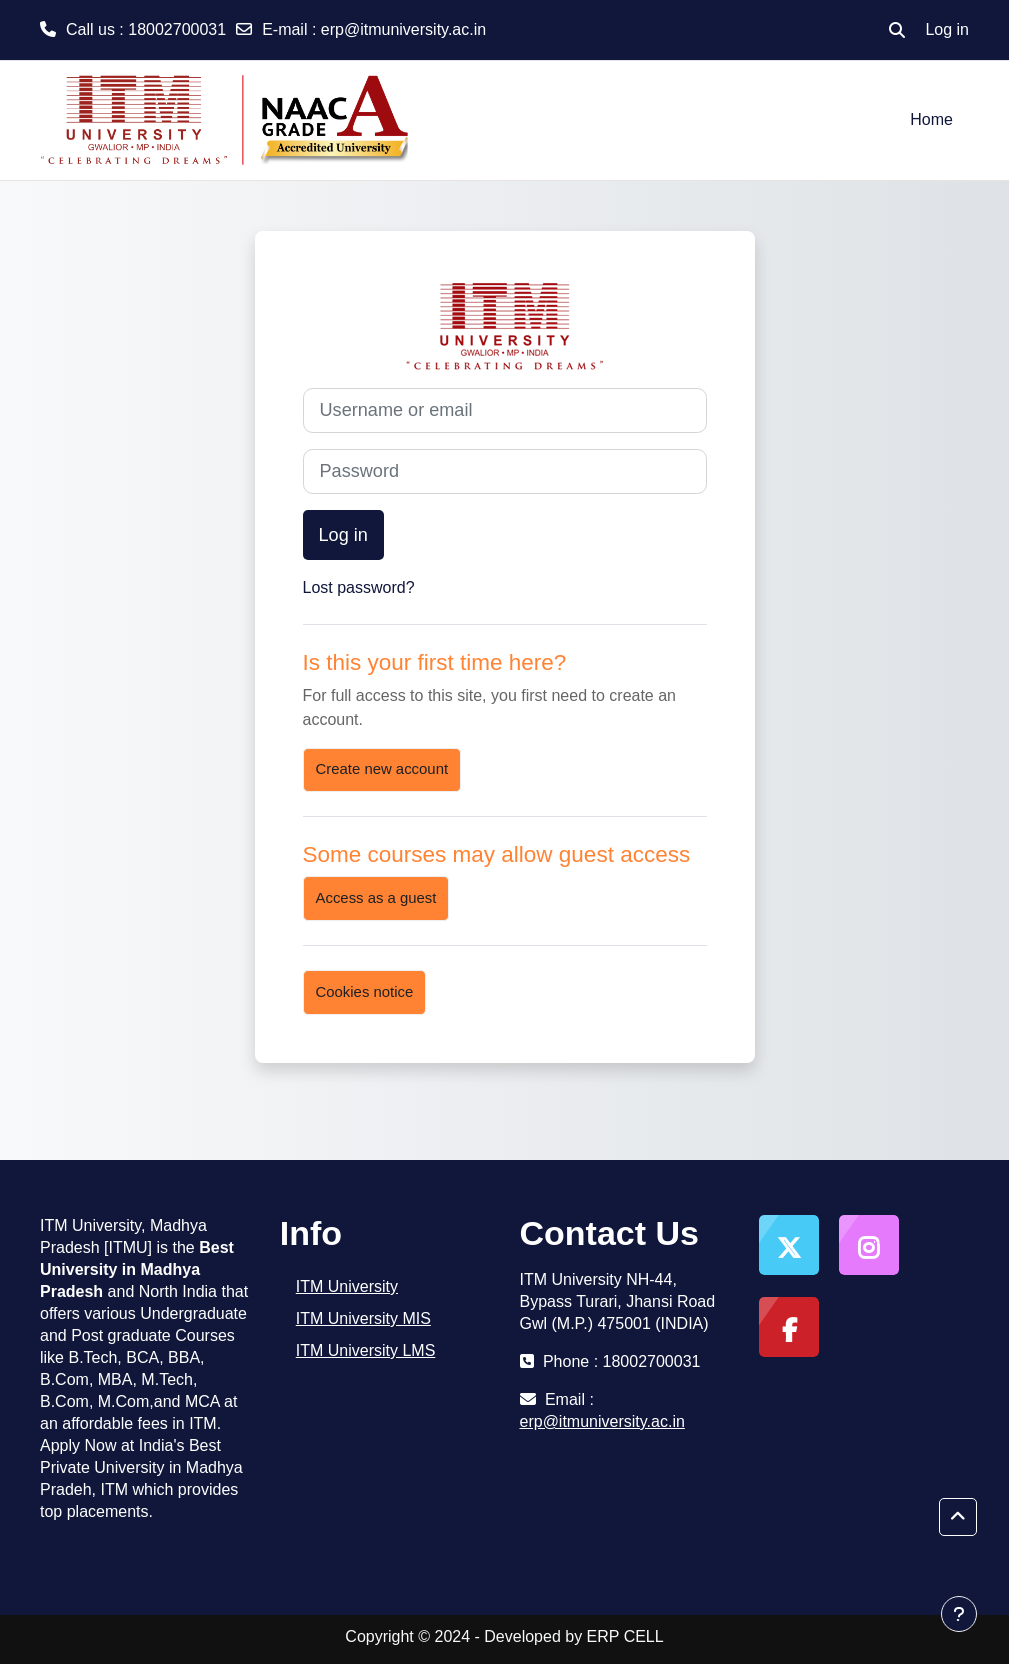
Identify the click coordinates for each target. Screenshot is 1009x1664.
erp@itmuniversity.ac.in (403, 29)
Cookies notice (365, 992)
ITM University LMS (366, 1350)
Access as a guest (376, 898)
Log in (947, 29)
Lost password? (359, 587)
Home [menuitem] (931, 119)
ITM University (347, 1286)
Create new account (382, 769)
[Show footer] (959, 1614)
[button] (897, 30)
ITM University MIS (363, 1318)
